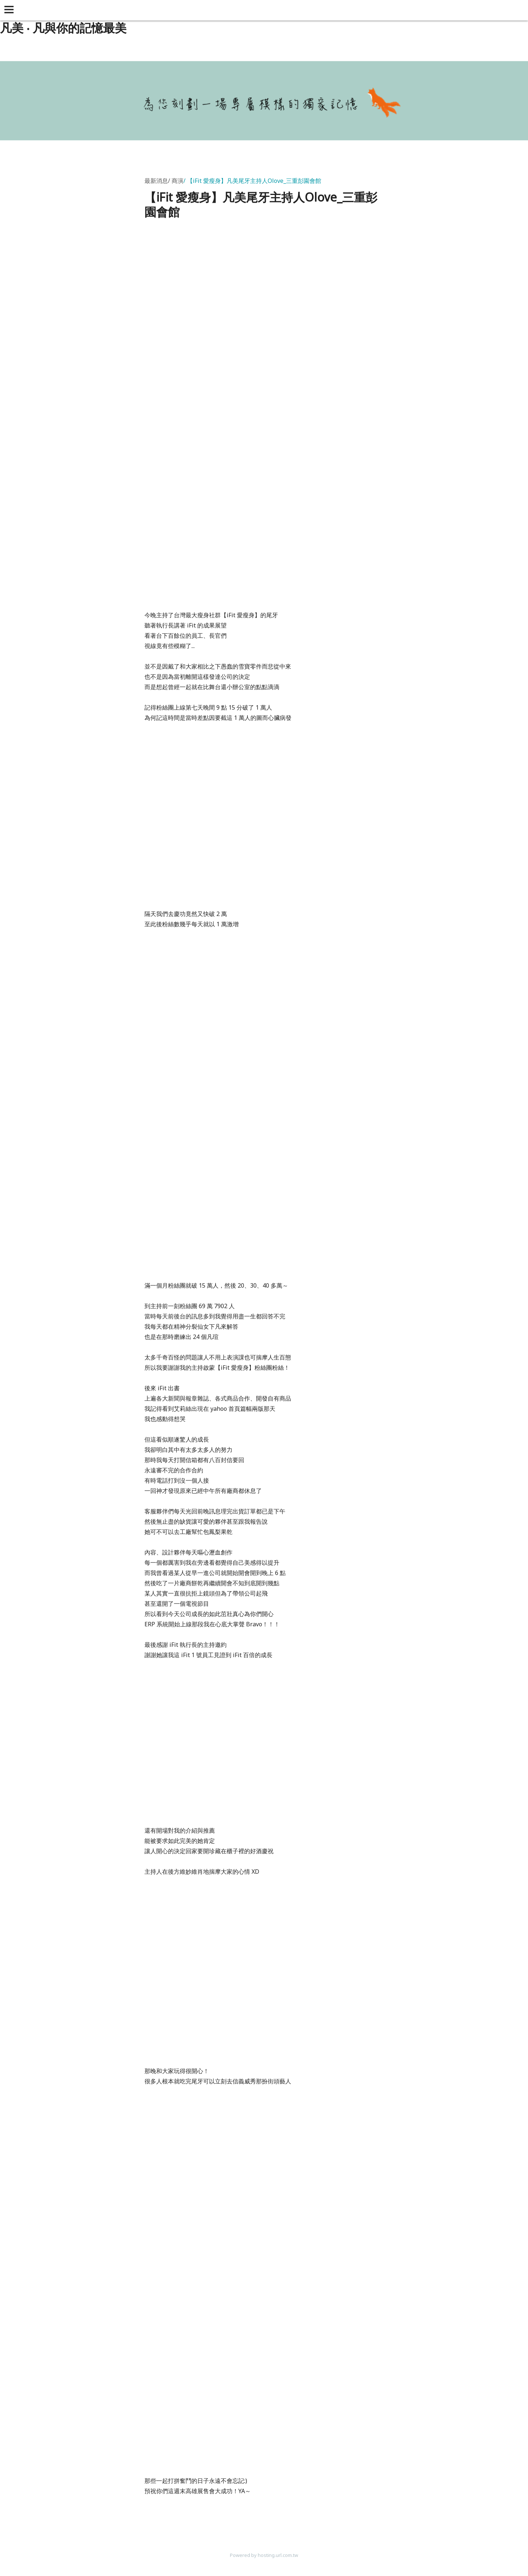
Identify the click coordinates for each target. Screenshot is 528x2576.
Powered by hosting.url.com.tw (264, 2555)
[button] (10, 10)
